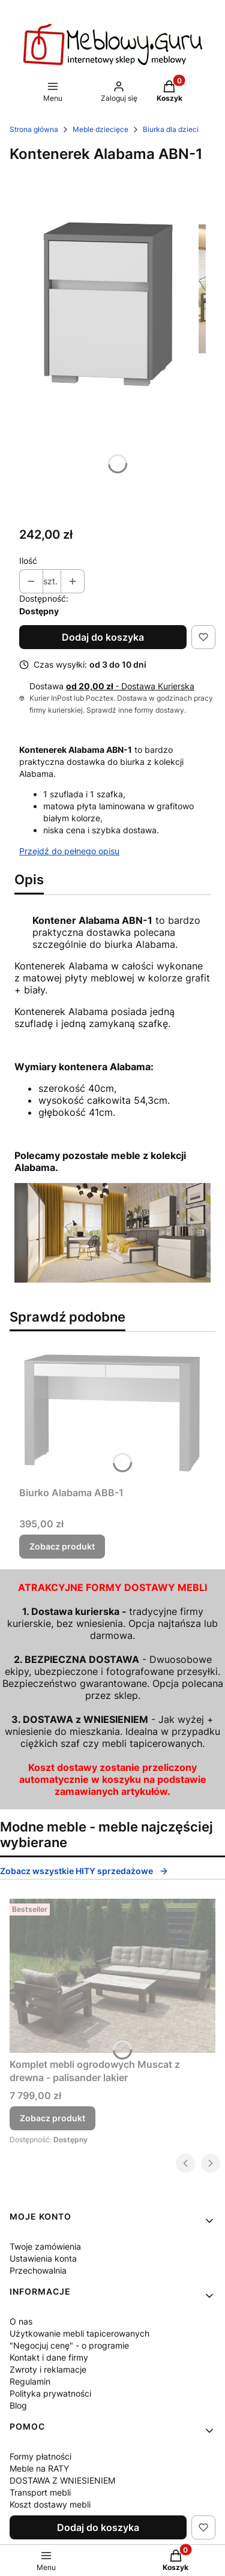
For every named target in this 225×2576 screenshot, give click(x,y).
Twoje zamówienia (45, 2246)
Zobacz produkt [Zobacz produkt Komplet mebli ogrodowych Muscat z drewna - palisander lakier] (52, 2118)
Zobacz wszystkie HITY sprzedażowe (84, 1871)
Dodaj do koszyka (103, 637)
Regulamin (30, 2381)
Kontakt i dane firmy (49, 2357)
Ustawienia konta (43, 2258)
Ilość (28, 561)
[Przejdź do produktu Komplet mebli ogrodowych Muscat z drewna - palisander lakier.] (112, 1976)
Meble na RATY (39, 2468)
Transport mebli (40, 2492)
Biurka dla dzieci (171, 129)
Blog (18, 2405)
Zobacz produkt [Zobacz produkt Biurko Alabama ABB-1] (62, 1546)
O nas (21, 2321)
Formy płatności (40, 2456)
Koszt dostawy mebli (50, 2504)
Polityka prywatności (50, 2393)
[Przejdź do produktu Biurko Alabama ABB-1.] (112, 1411)
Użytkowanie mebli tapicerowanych (79, 2333)
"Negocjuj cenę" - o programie (69, 2345)
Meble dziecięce (100, 129)
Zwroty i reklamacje (48, 2369)
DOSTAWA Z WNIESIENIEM (62, 2480)
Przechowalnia (38, 2270)
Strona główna (34, 129)
